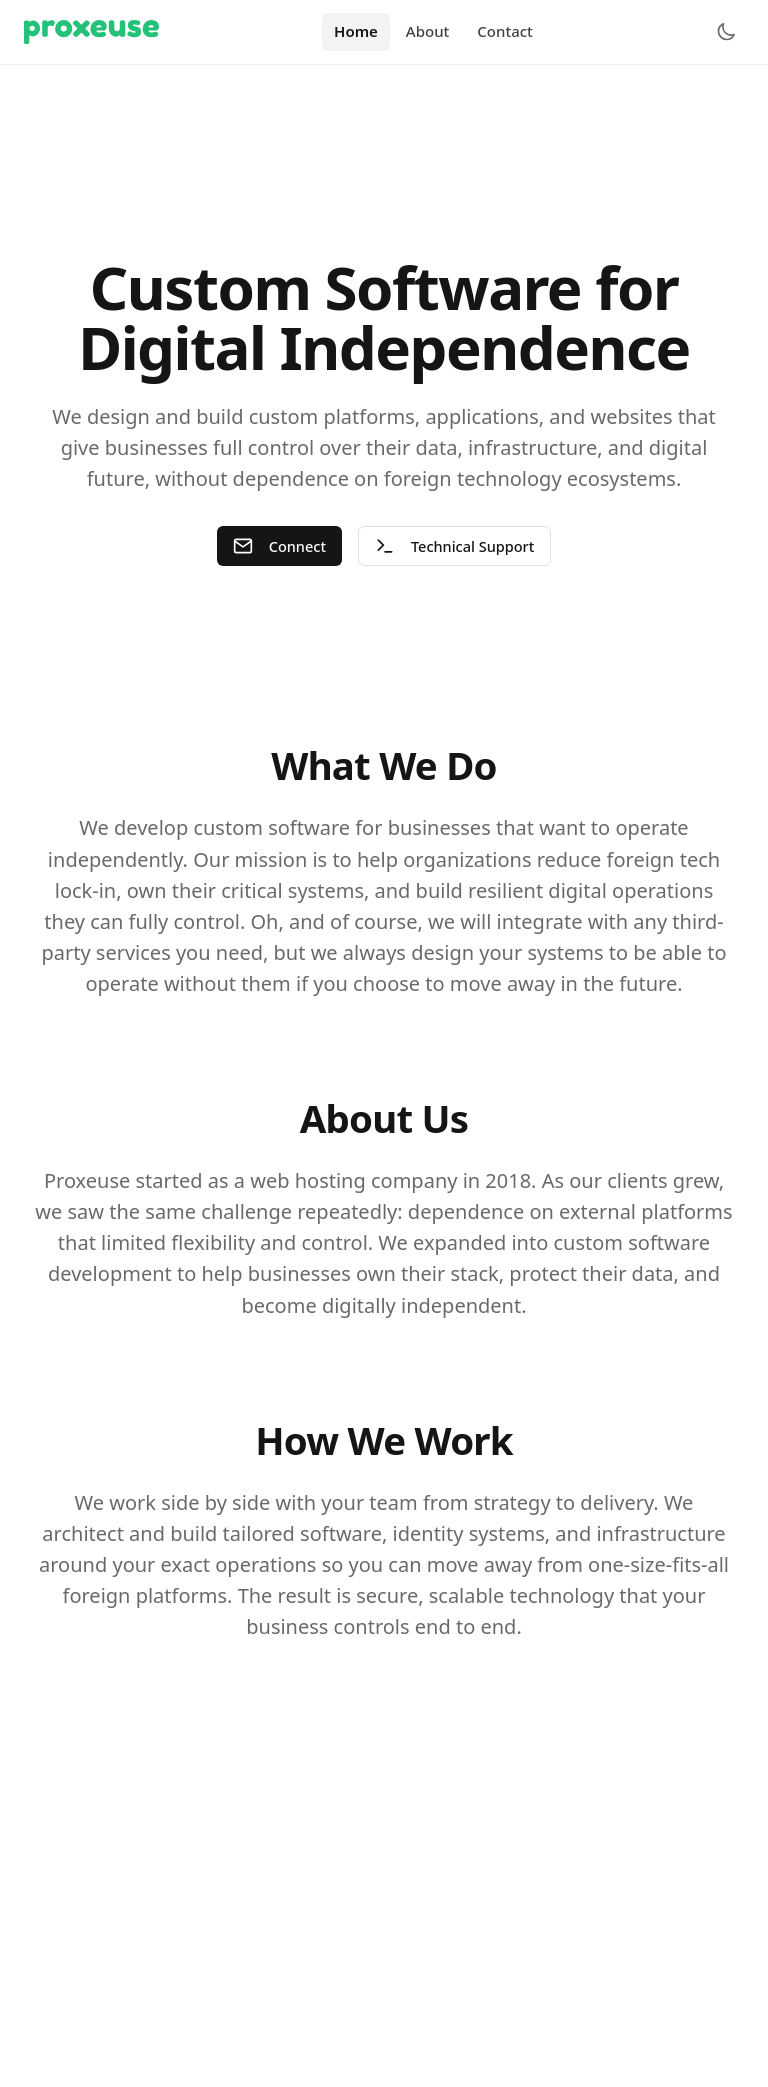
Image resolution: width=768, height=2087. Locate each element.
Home (356, 31)
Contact (505, 31)
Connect (277, 546)
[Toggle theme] (726, 32)
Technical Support (456, 546)
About (427, 31)
